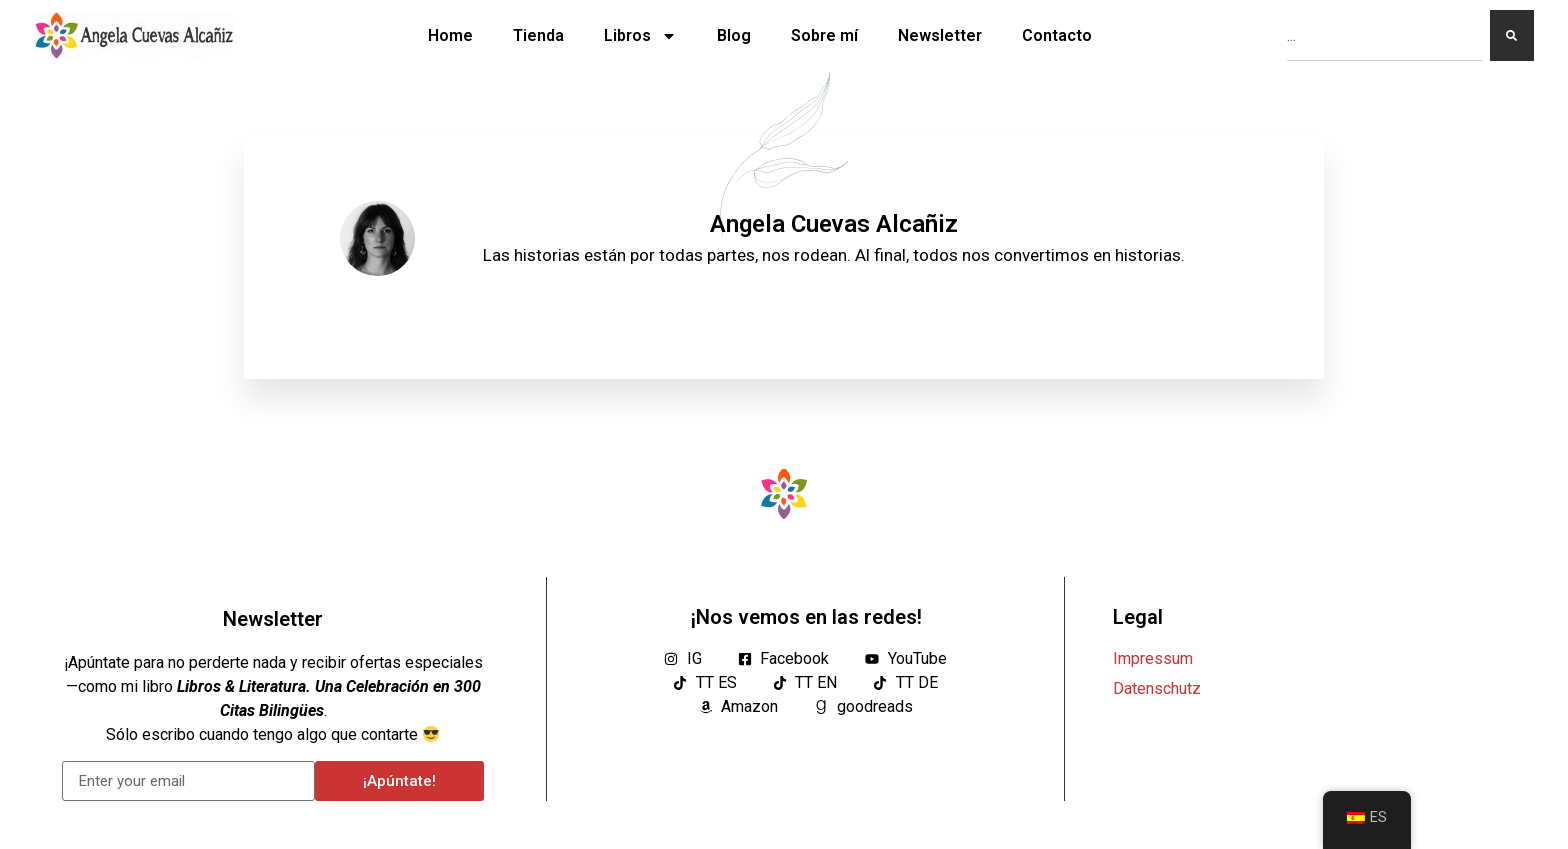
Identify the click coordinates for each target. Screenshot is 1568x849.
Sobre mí (824, 35)
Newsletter (940, 35)
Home (450, 35)
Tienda (538, 35)
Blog (734, 35)
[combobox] (1384, 35)
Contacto (1057, 35)
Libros (640, 36)
